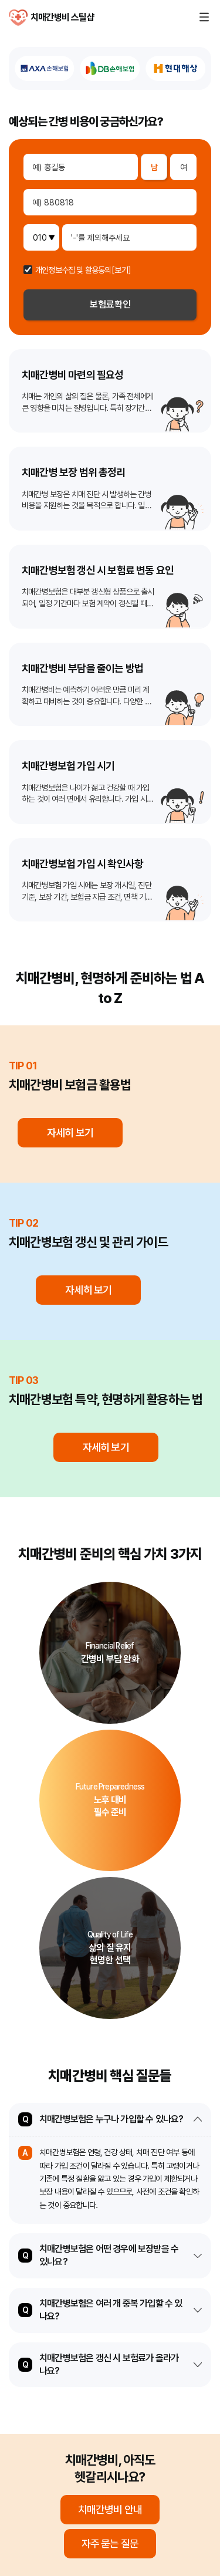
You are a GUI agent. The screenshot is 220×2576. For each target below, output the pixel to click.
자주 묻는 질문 (110, 2543)
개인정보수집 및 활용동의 (73, 270)
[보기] (121, 270)
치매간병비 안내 (110, 2509)
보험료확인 (110, 304)
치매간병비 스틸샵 (18, 17)
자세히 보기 (70, 1132)
